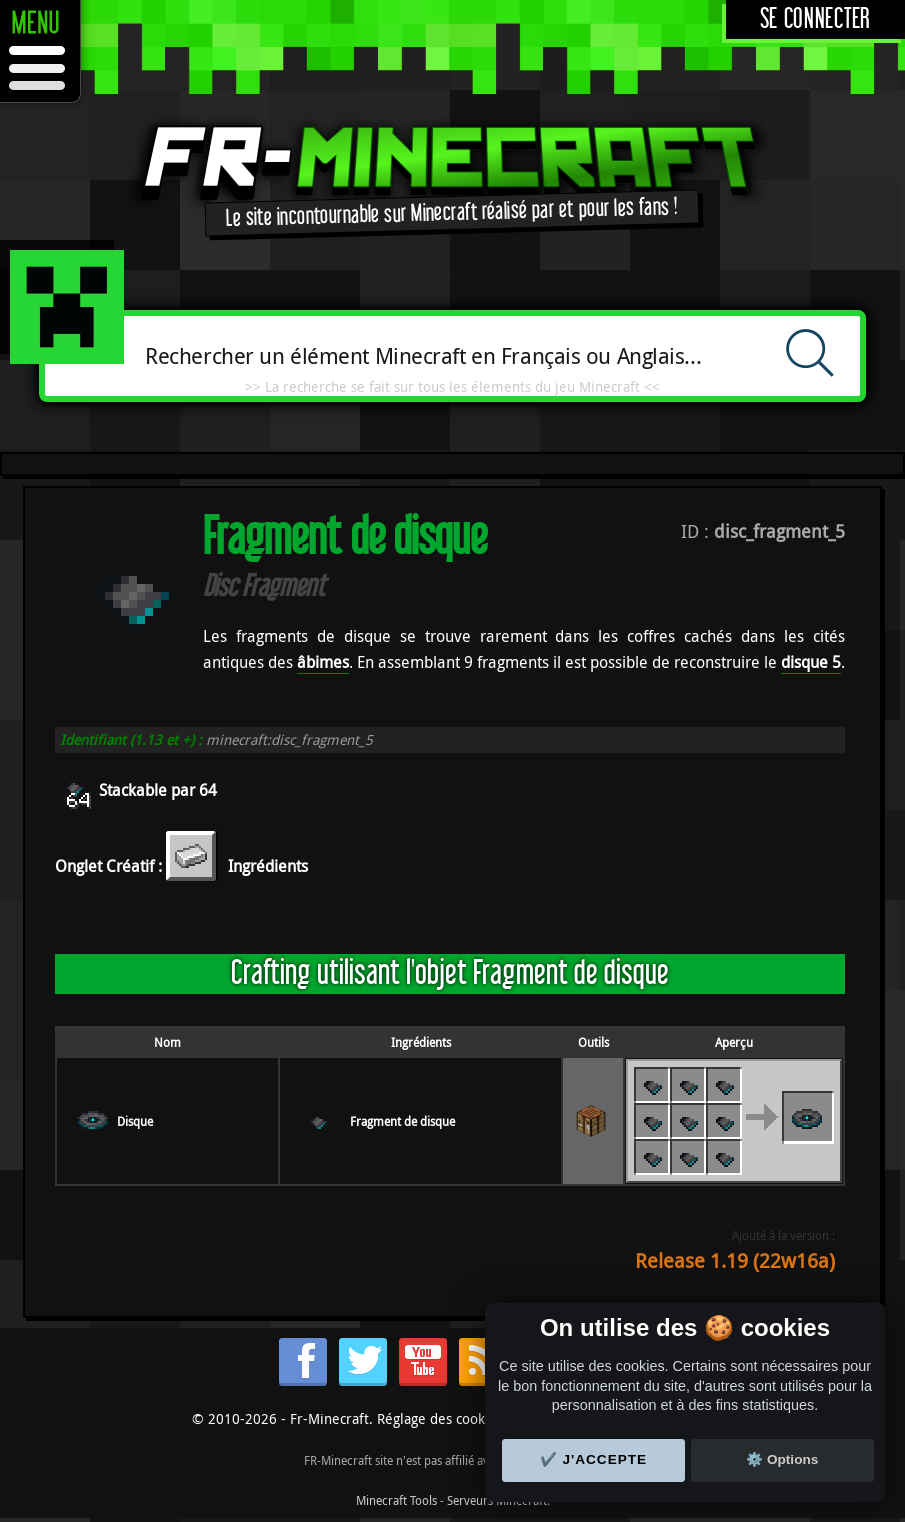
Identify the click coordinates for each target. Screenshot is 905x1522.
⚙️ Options (782, 1459)
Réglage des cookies (440, 1418)
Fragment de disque (402, 1121)
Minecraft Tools (396, 1500)
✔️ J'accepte (594, 1459)
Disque (135, 1121)
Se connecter (815, 19)
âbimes (323, 662)
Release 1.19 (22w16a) (735, 1260)
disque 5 (811, 662)
